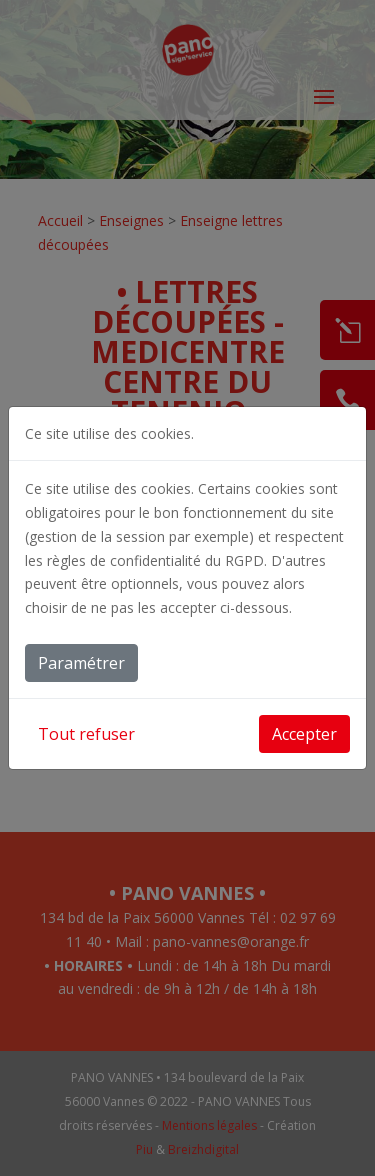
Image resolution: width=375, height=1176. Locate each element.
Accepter (304, 734)
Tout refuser (86, 734)
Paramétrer (81, 663)
